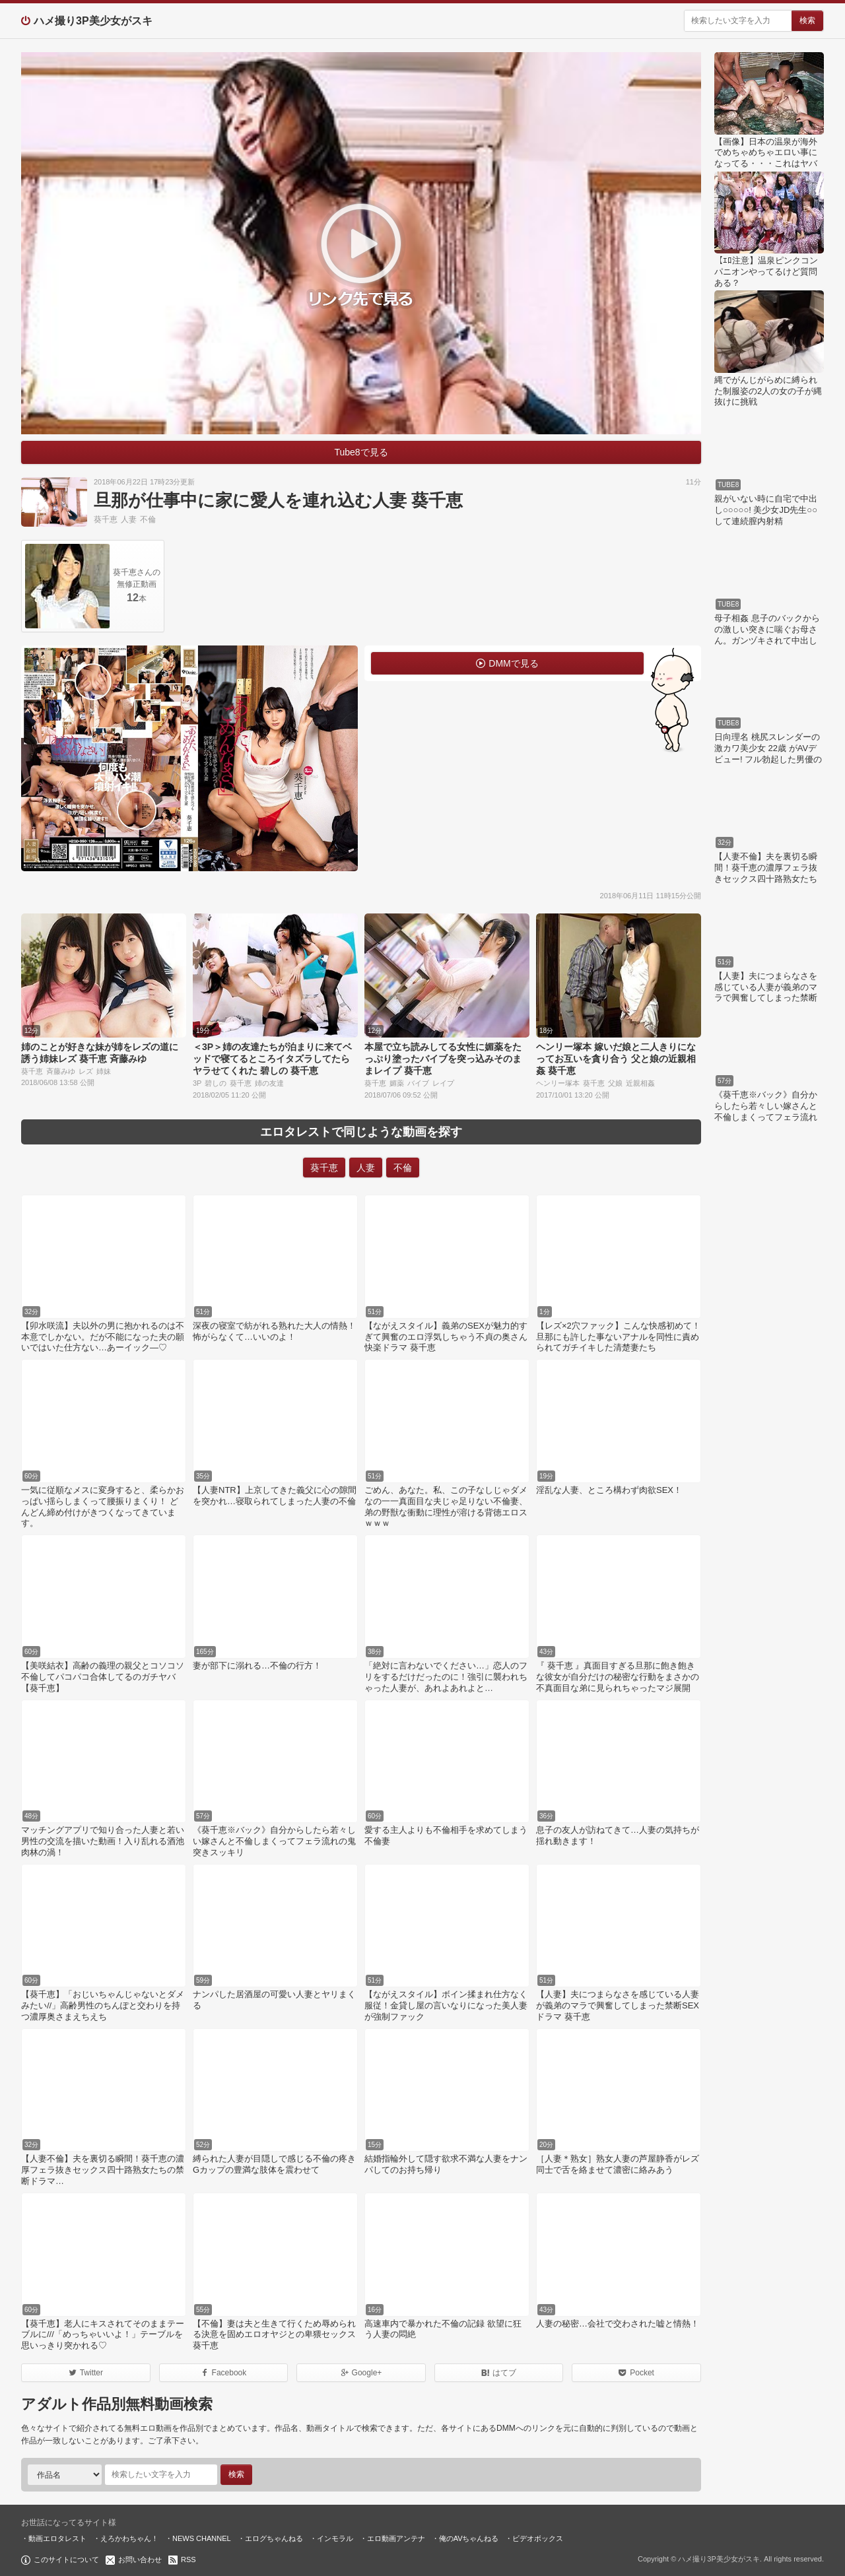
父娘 (615, 1083)
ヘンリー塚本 (558, 1083)
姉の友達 (269, 1083)
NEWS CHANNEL (201, 2538)
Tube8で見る (361, 452)
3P (197, 1083)
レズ (86, 1071)
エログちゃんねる (274, 2538)
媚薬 (396, 1083)
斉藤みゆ (60, 1071)
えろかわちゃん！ (129, 2538)
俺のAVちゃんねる (469, 2538)
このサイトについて (66, 2559)
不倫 (148, 519)
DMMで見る (513, 663)
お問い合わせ (140, 2559)
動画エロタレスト (57, 2538)
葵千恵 (106, 519)
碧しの (215, 1083)
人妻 (129, 519)
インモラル (335, 2538)
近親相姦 (640, 1083)
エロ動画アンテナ (396, 2538)
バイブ (418, 1083)
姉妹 (103, 1071)
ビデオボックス (537, 2538)
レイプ (443, 1083)
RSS (188, 2559)
